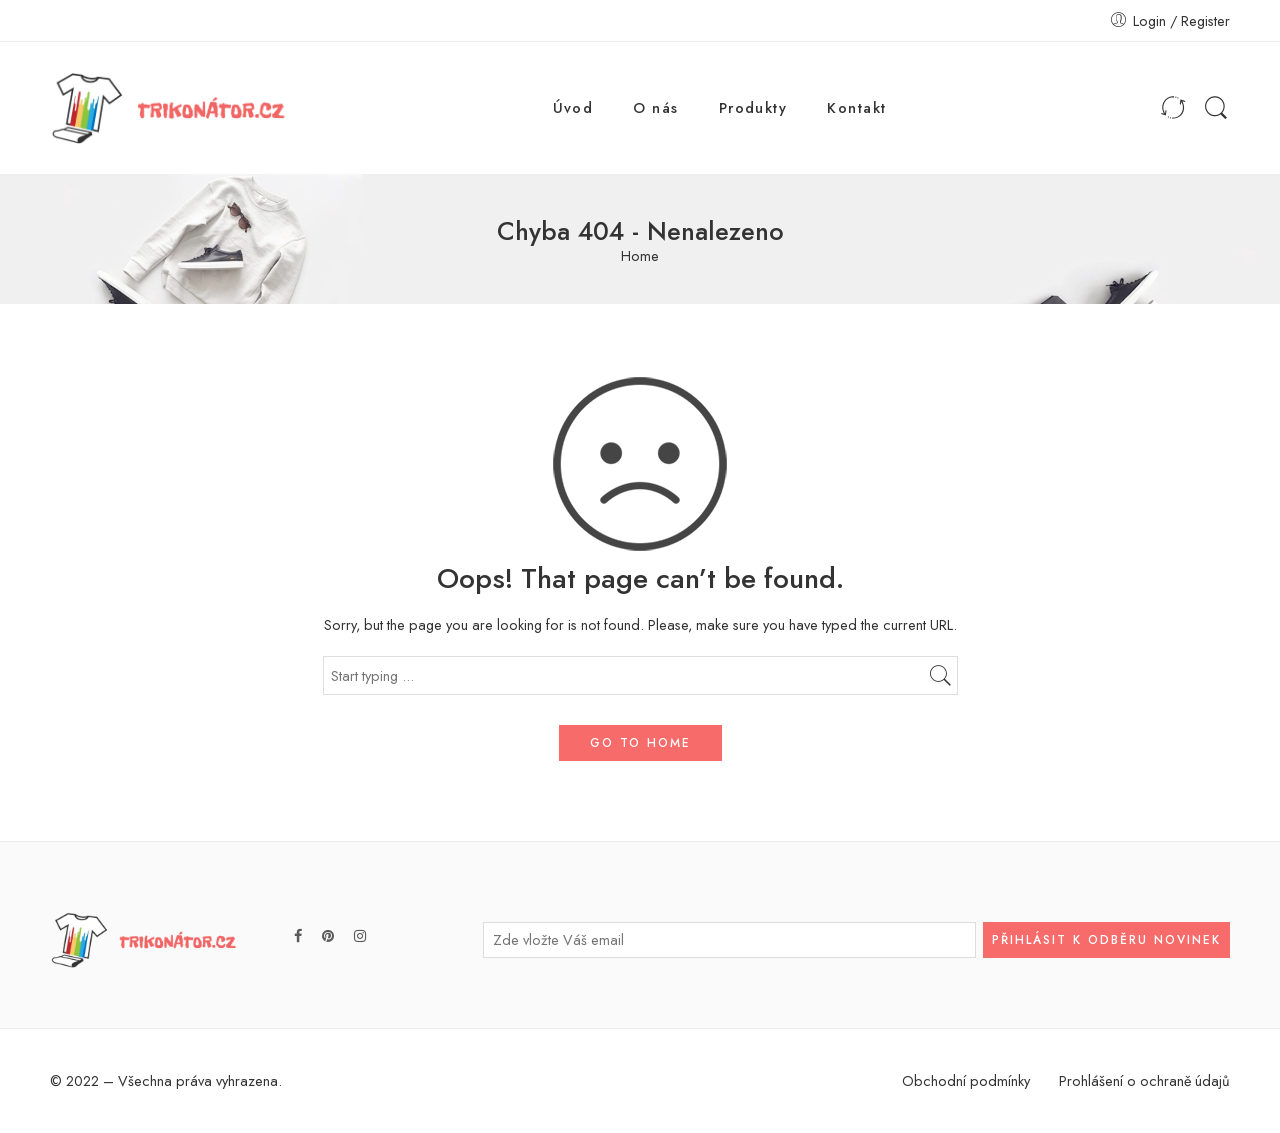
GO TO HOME (640, 743)
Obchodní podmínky (966, 1080)
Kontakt (856, 107)
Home (640, 256)
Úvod (573, 107)
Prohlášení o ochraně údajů (1144, 1080)
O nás (655, 107)
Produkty (753, 107)
